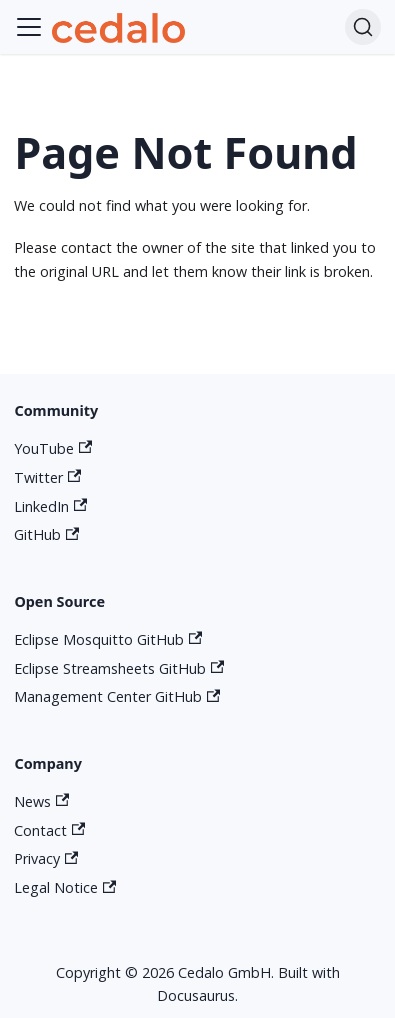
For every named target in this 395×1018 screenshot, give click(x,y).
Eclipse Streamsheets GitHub (119, 668)
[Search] (363, 27)
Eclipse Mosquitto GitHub (108, 639)
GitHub (46, 534)
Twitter (47, 477)
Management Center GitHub (117, 696)
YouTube (53, 448)
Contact (49, 830)
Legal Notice (65, 887)
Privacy (46, 858)
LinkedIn (50, 506)
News (41, 801)
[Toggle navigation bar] (29, 27)
